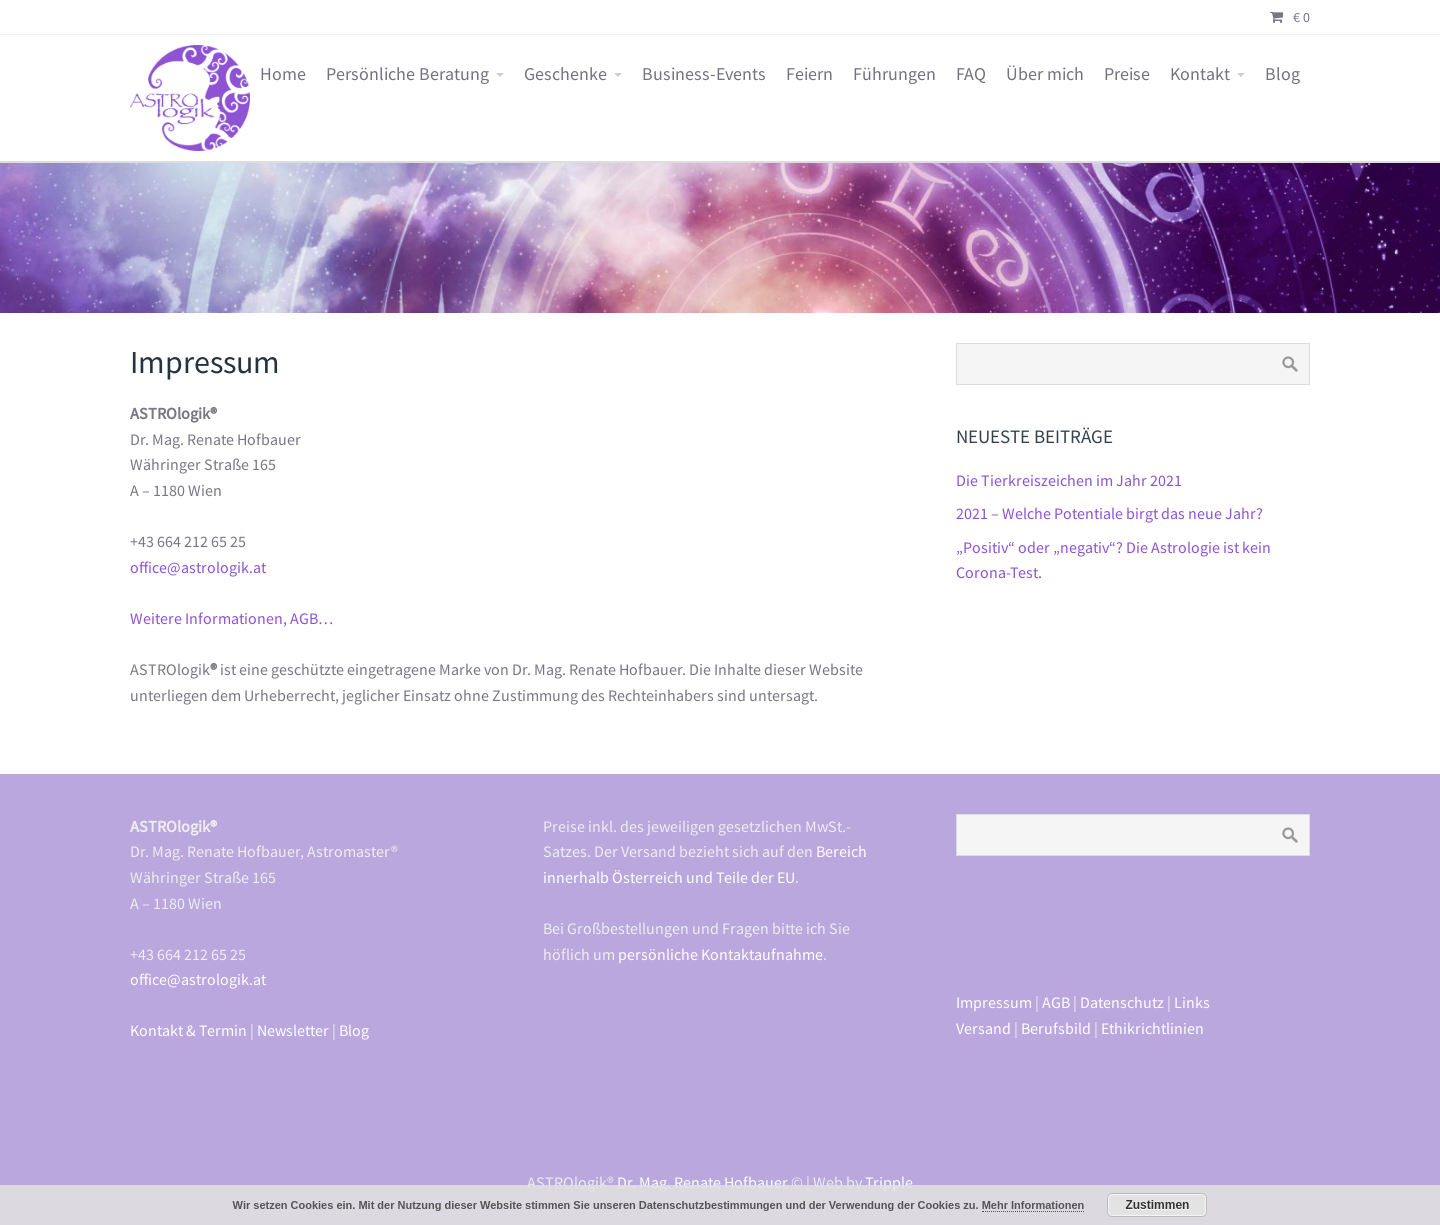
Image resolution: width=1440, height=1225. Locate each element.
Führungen (894, 74)
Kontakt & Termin (188, 1030)
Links (1192, 1002)
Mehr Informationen (1033, 1205)
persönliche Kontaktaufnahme (720, 954)
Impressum (994, 1002)
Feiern (809, 74)
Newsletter (293, 1030)
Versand (983, 1028)
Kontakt (1200, 74)
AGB (1056, 1002)
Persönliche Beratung (407, 74)
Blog (1282, 74)
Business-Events (704, 74)
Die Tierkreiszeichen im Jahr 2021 (1069, 480)
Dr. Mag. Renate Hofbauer (702, 1182)
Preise (1127, 74)
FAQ (971, 74)
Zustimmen (1157, 1205)
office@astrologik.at (198, 567)
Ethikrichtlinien (1152, 1028)
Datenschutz (1122, 1002)
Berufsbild (1056, 1028)
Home (283, 74)
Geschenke (565, 74)
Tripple (889, 1182)
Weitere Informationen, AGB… (231, 618)
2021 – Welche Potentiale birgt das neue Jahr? (1109, 513)
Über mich (1045, 74)
